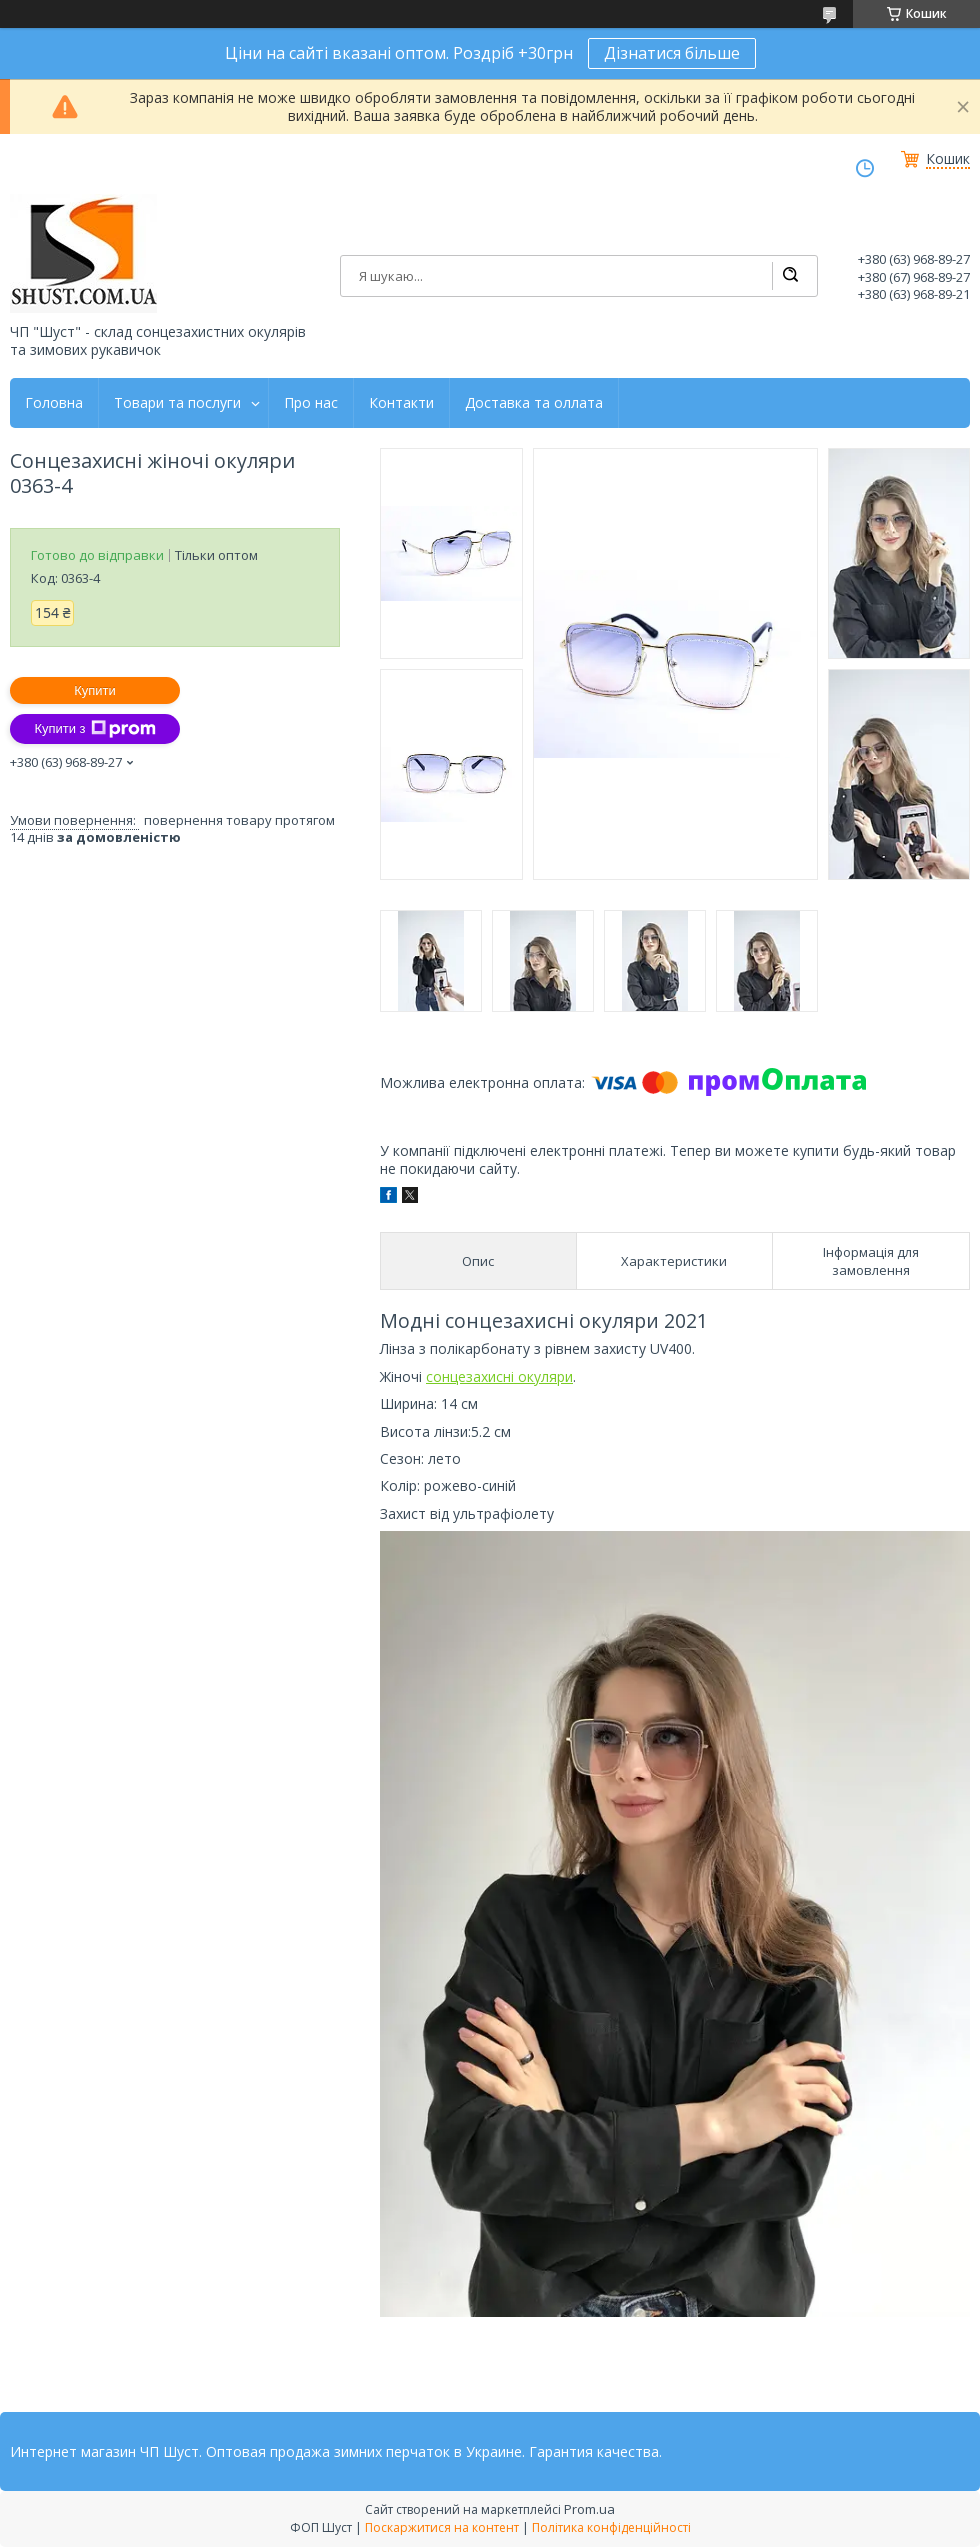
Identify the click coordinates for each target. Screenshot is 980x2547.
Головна (54, 403)
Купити (95, 690)
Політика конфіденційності (611, 2527)
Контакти (401, 403)
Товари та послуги (177, 403)
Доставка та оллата (534, 403)
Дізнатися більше (672, 53)
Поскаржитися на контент (442, 2527)
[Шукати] (790, 276)
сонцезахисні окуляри (499, 1376)
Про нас (311, 403)
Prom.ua (589, 2509)
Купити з (94, 729)
